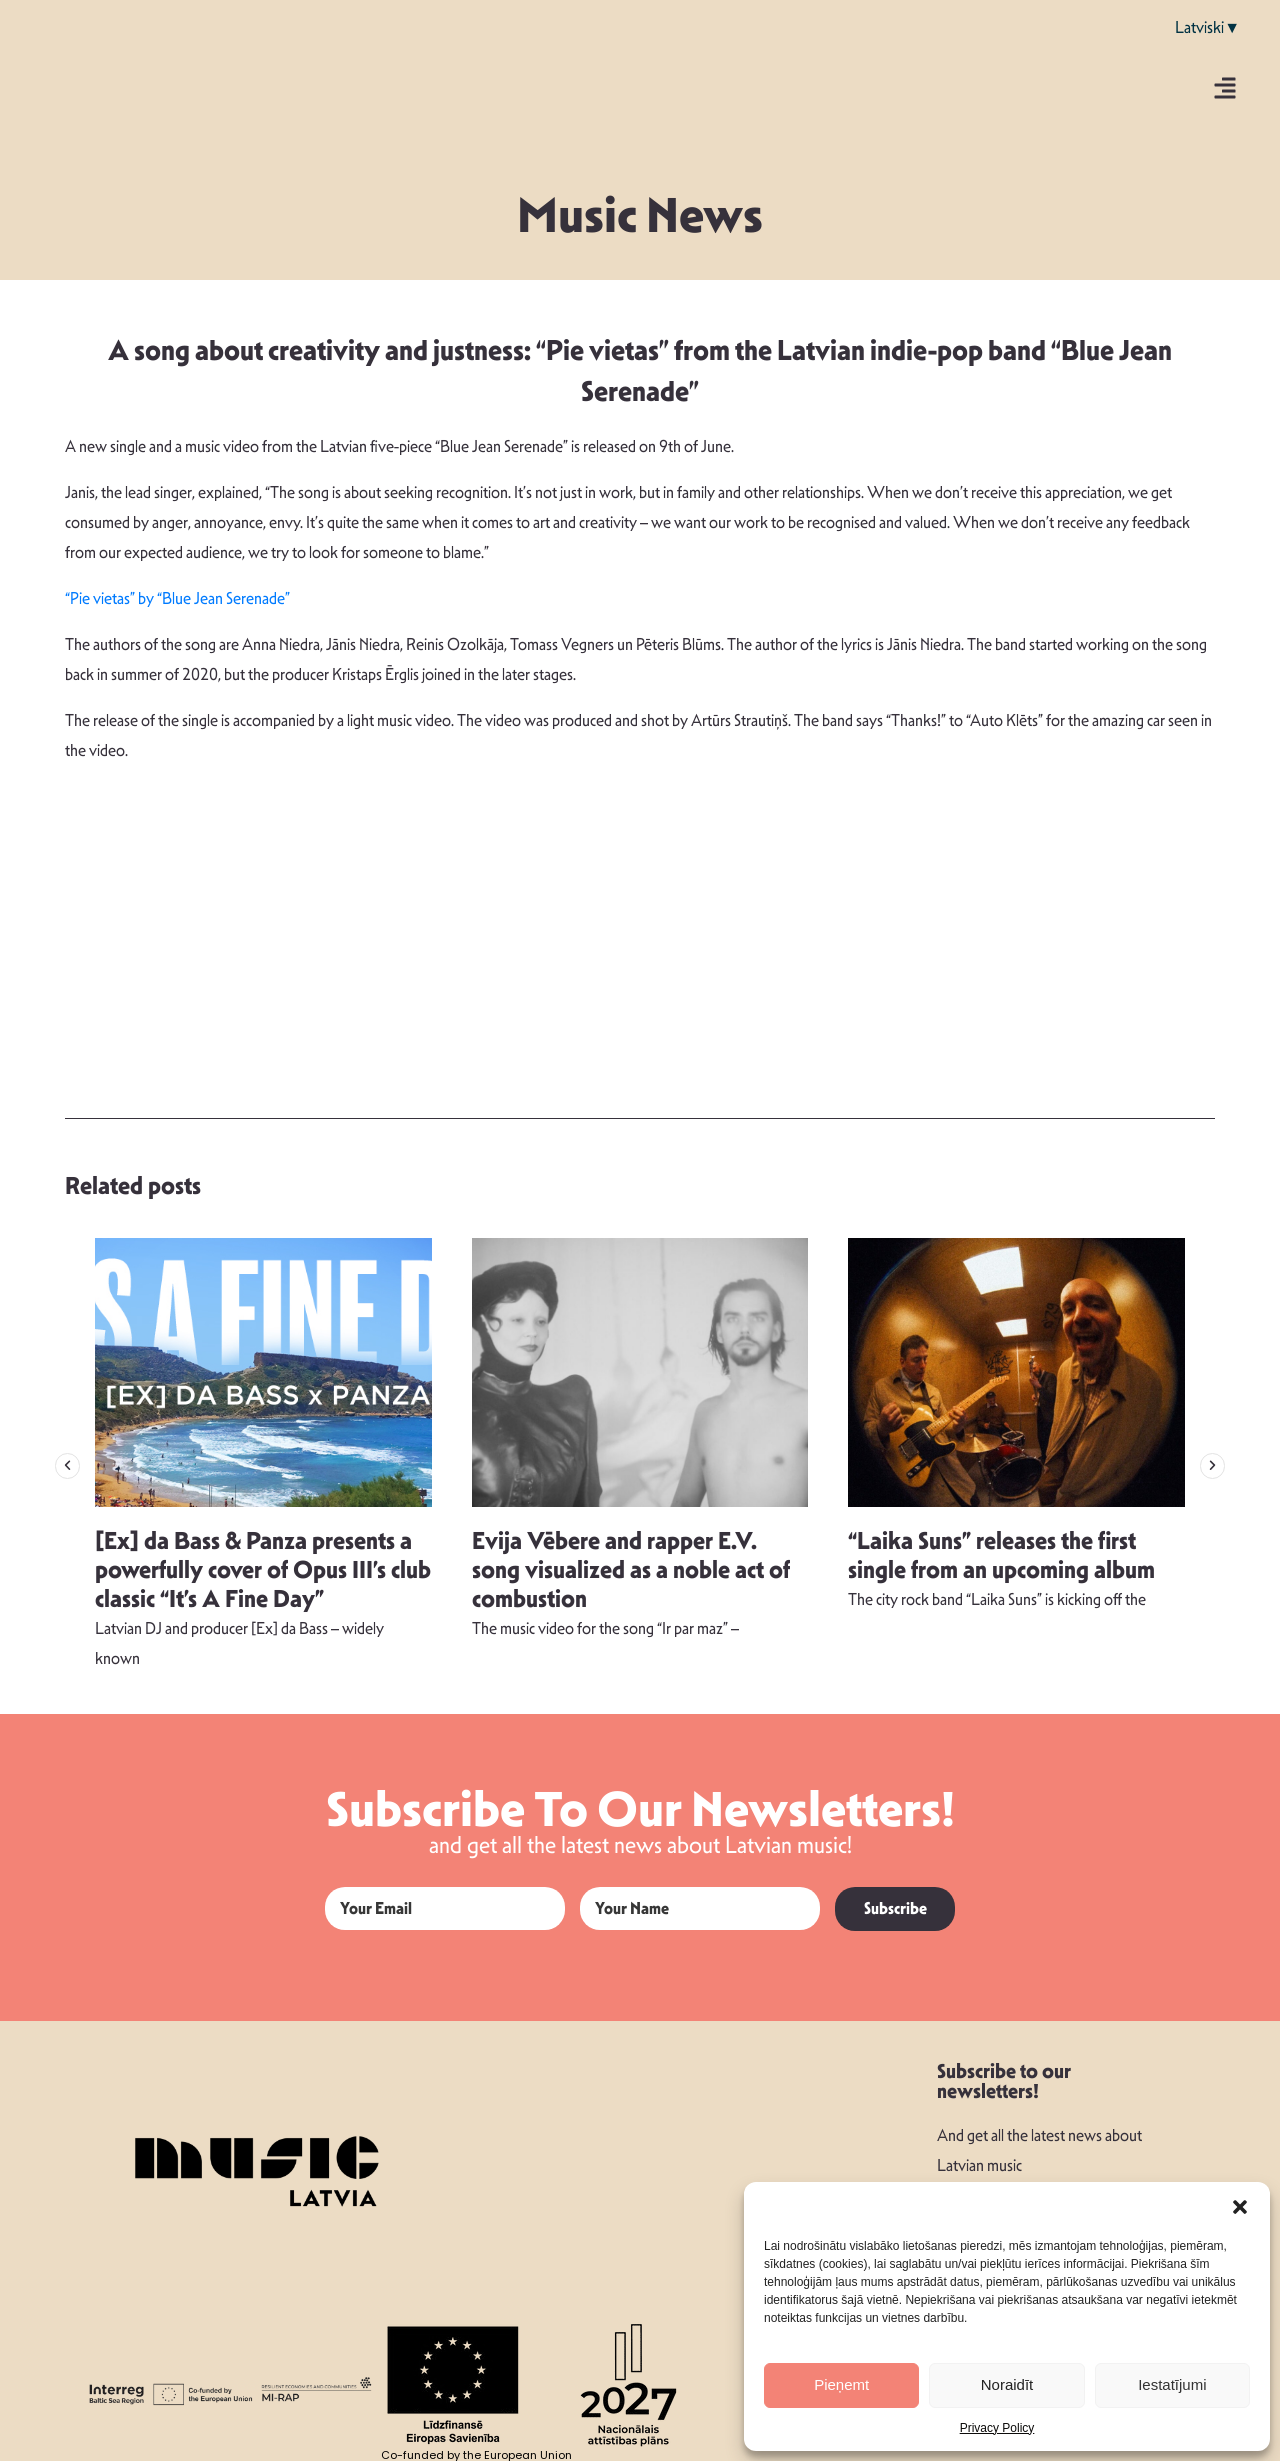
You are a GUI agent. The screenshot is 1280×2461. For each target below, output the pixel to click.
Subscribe (895, 1908)
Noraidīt (1007, 2384)
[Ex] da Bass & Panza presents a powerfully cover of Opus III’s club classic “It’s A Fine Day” (263, 1570)
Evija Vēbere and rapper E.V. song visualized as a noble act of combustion (631, 1570)
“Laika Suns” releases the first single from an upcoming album (1001, 1555)
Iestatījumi (1172, 2384)
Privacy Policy (997, 2428)
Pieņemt (841, 2384)
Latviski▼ (1207, 27)
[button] (1240, 2207)
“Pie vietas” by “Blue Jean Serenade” (177, 598)
